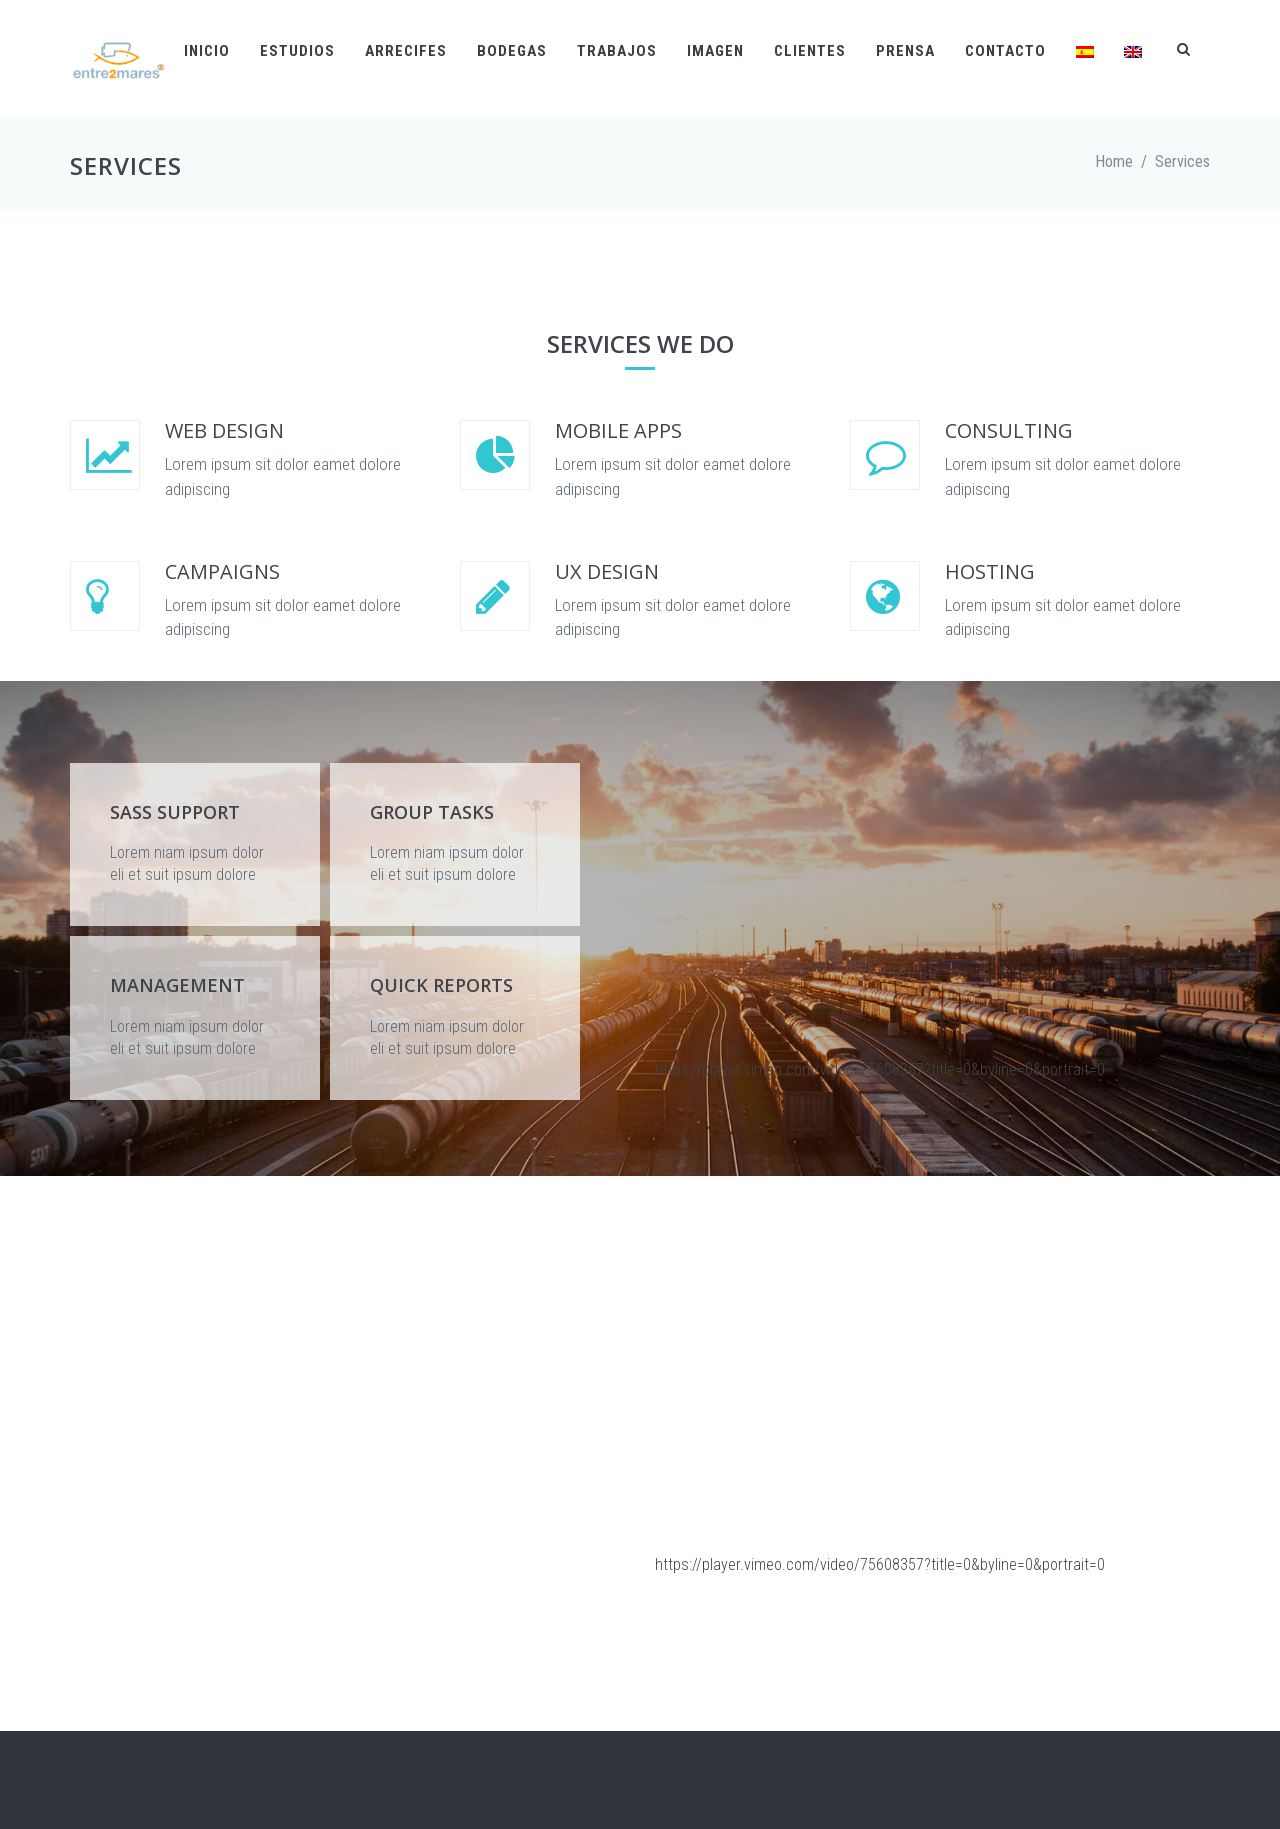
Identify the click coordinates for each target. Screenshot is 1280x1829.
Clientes (810, 51)
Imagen (715, 51)
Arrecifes (406, 51)
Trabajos (617, 51)
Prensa (905, 51)
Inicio (207, 51)
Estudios (297, 51)
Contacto (1005, 51)
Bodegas (512, 51)
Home (1114, 161)
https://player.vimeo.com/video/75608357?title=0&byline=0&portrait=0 (880, 1069)
